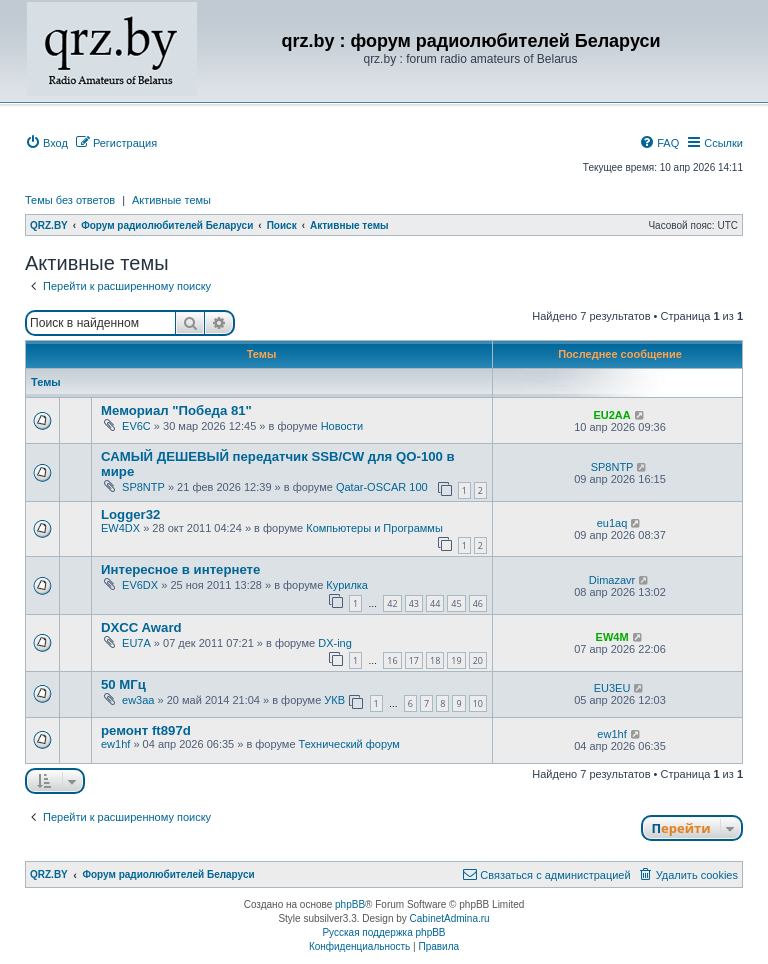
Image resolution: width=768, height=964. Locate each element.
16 (392, 660)
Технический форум (349, 744)
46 (478, 603)
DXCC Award (141, 627)
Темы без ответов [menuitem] (70, 200)
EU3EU (612, 688)
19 (456, 660)
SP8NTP (143, 487)
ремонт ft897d (146, 730)
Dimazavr (612, 580)
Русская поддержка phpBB (383, 932)
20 (478, 660)
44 (435, 603)
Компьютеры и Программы (374, 528)
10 (478, 703)
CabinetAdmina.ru (450, 918)
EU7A (136, 643)
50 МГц (123, 684)
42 (392, 603)
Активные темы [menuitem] (171, 200)
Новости (342, 426)
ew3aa (138, 700)
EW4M (612, 637)
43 (414, 603)
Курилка (347, 585)
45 (456, 603)
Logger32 (130, 514)
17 (414, 660)
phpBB (350, 904)
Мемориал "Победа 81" (176, 410)
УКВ (334, 700)
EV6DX (140, 585)
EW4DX (120, 528)
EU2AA (611, 415)
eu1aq (612, 523)
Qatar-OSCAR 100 (382, 487)
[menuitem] (46, 143)
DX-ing (335, 643)
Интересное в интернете (180, 569)
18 (435, 660)
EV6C (136, 426)
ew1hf (115, 744)
